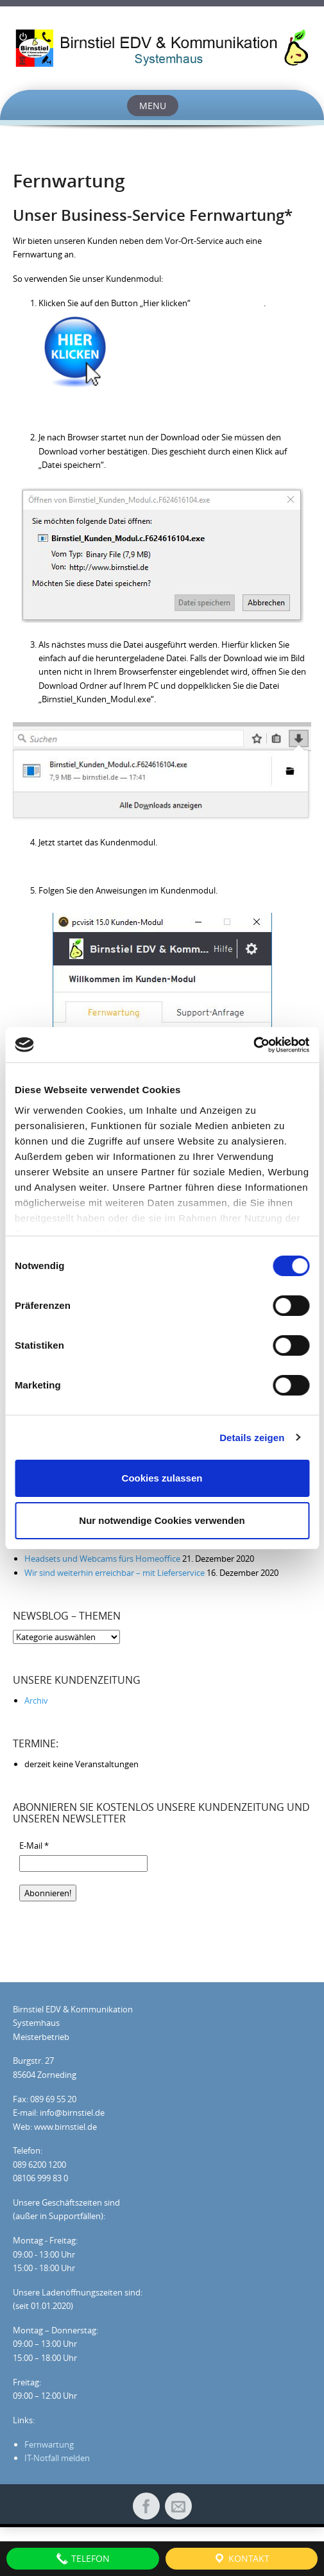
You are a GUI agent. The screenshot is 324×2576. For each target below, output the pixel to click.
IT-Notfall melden (57, 2458)
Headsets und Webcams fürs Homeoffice (102, 1558)
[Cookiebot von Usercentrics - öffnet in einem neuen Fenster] (253, 1045)
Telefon (83, 2558)
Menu (152, 105)
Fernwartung (49, 2444)
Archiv (36, 1700)
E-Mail (34, 1845)
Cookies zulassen (162, 1478)
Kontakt (241, 2558)
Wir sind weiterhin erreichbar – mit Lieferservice (114, 1572)
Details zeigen (251, 1437)
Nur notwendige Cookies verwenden (161, 1520)
